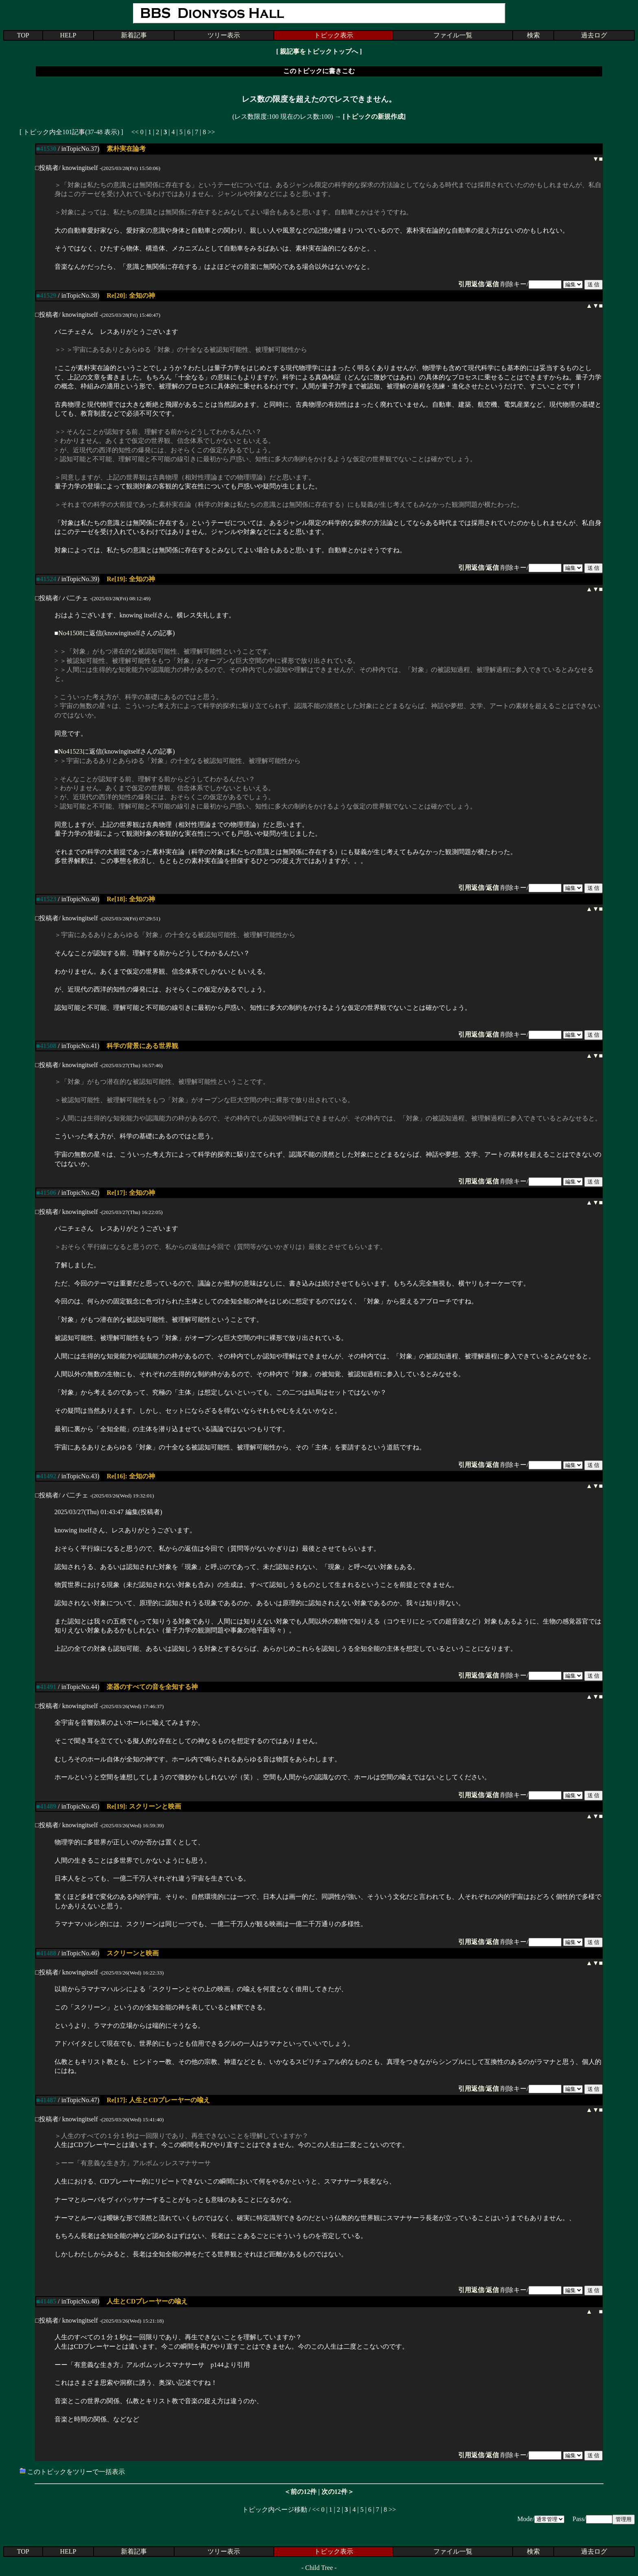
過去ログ (594, 35)
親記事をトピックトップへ (319, 51)
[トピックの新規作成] (374, 116)
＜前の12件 (300, 2491)
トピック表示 (333, 35)
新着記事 (134, 35)
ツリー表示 (224, 35)
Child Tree (319, 2567)
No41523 (70, 751)
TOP (23, 35)
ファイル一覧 (452, 35)
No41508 (70, 633)
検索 (533, 35)
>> (211, 132)
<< (135, 132)
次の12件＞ (337, 2491)
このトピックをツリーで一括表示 (72, 2471)
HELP (68, 35)
